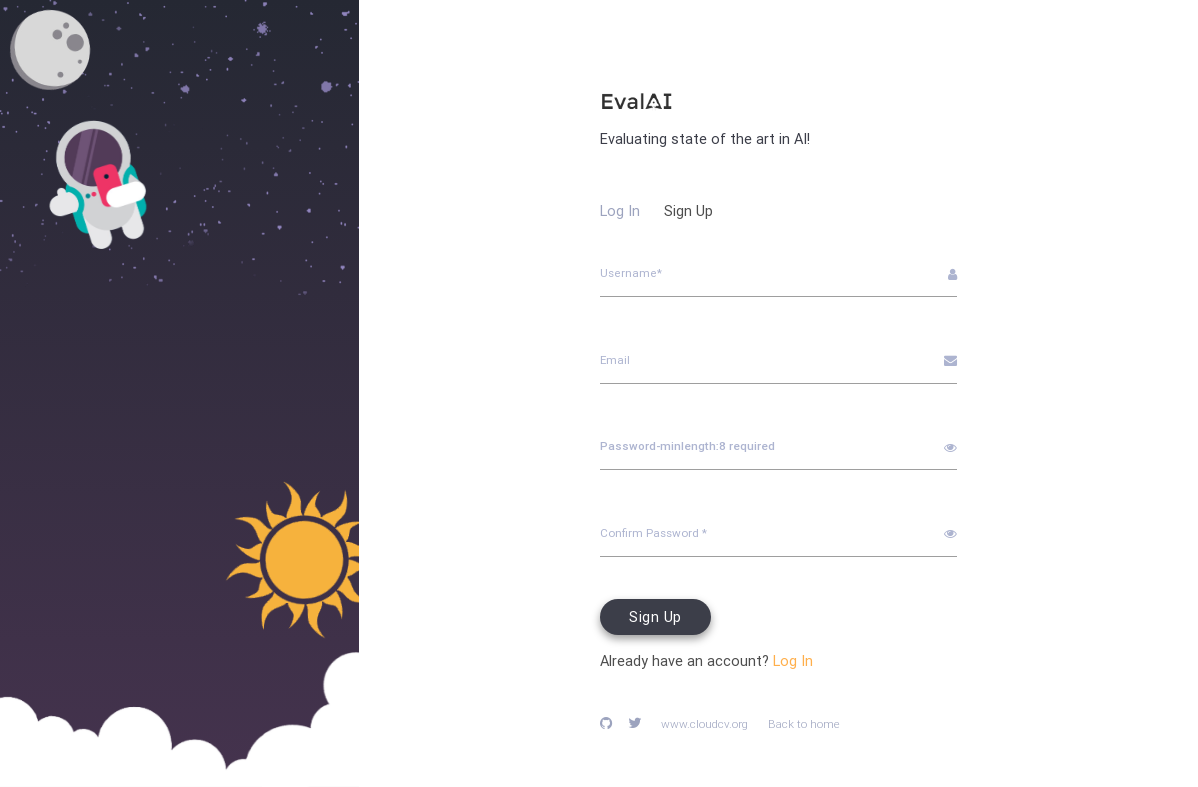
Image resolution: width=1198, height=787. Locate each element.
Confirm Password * (653, 532)
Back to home (804, 723)
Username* (631, 272)
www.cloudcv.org (704, 723)
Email (615, 359)
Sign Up (688, 210)
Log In (620, 210)
